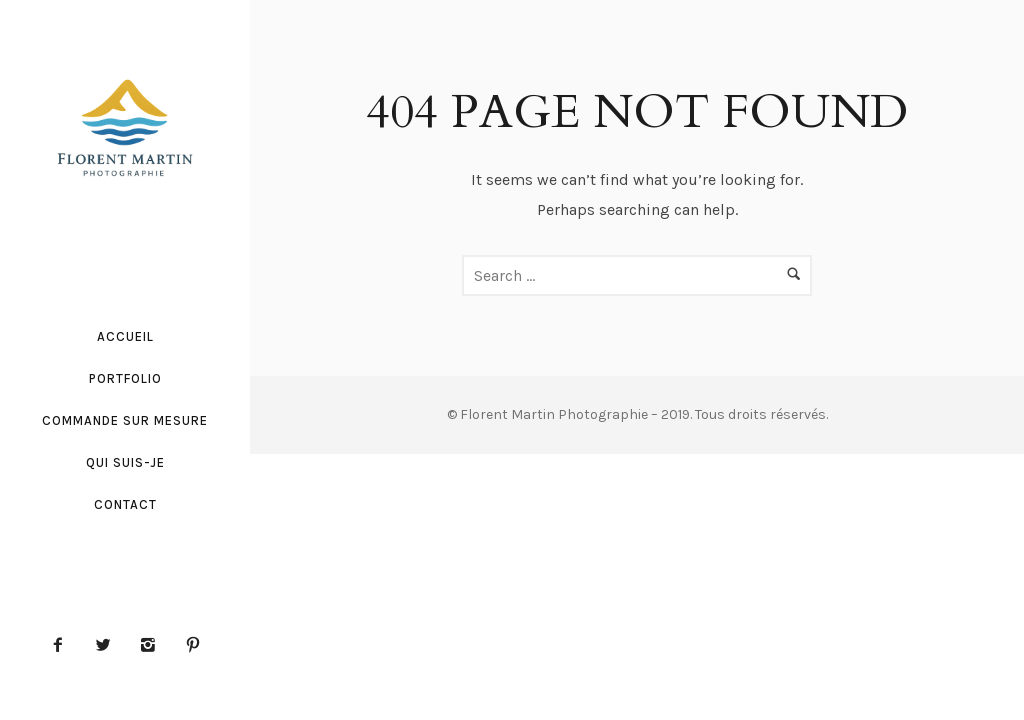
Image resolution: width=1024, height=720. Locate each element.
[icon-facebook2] (63, 646)
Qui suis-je (125, 462)
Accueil (125, 336)
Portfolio (125, 378)
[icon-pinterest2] (193, 646)
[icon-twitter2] (108, 646)
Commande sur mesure (125, 420)
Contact (125, 504)
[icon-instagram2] (153, 646)
